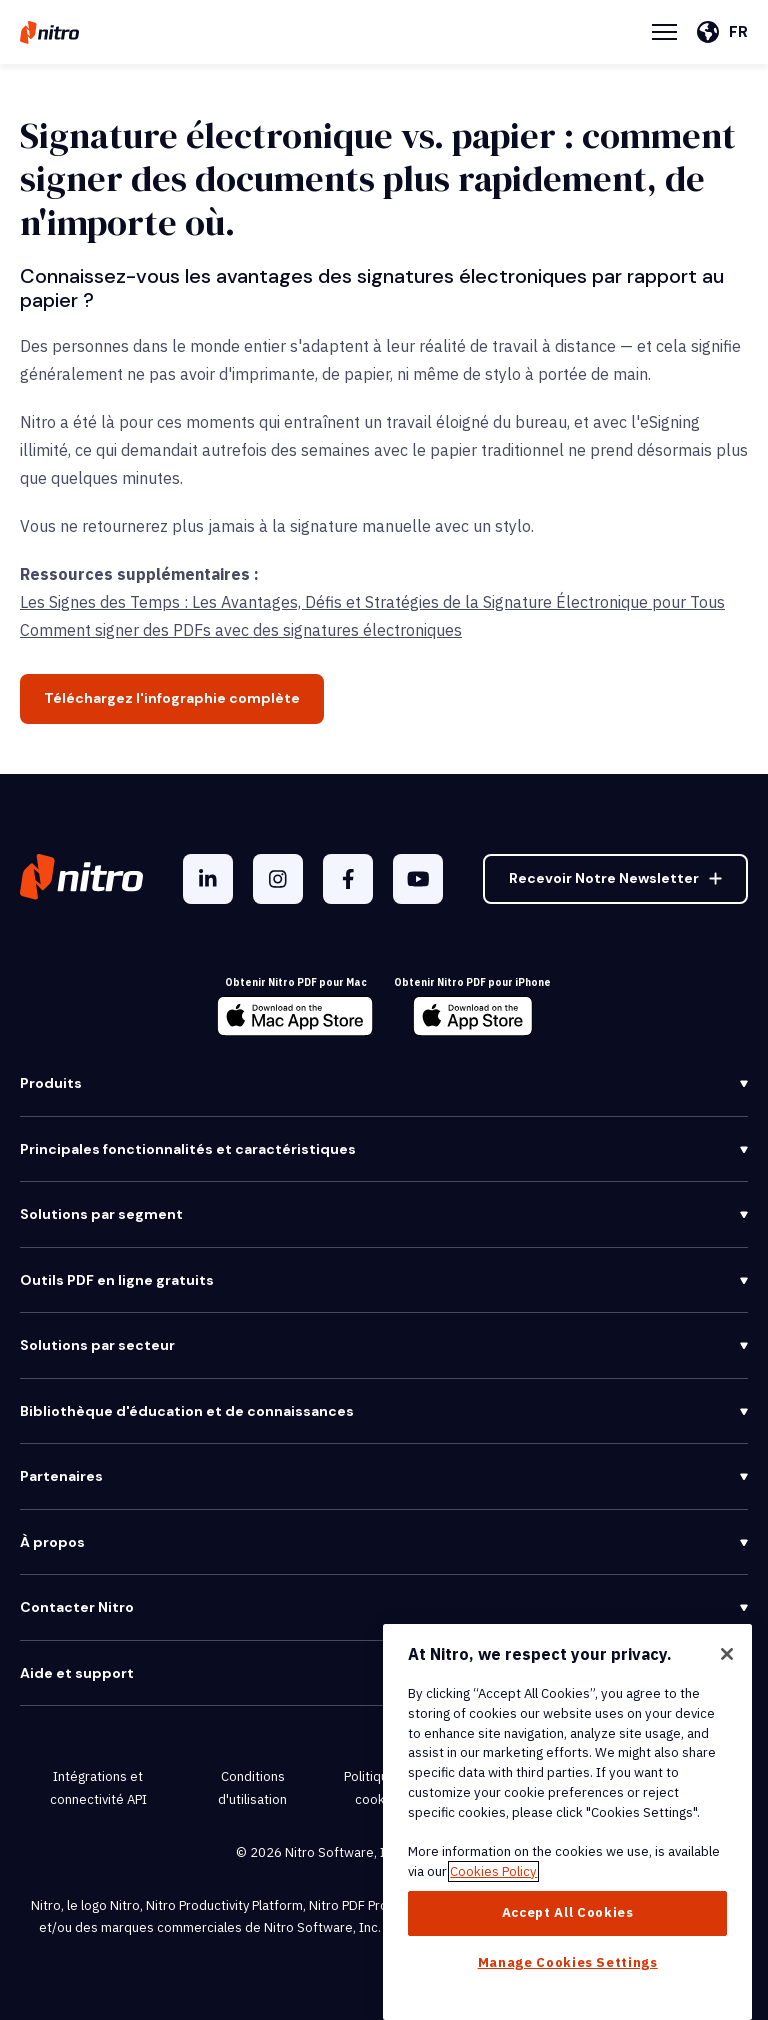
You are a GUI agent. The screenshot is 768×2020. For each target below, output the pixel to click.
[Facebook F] (348, 879)
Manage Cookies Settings (568, 1962)
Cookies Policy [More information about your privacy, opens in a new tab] (493, 1871)
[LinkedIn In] (208, 879)
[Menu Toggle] (664, 32)
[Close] (727, 1654)
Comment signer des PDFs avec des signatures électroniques (241, 630)
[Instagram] (278, 879)
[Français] (722, 32)
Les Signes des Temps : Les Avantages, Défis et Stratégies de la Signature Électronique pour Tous (372, 602)
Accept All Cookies (568, 1912)
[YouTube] (418, 879)
